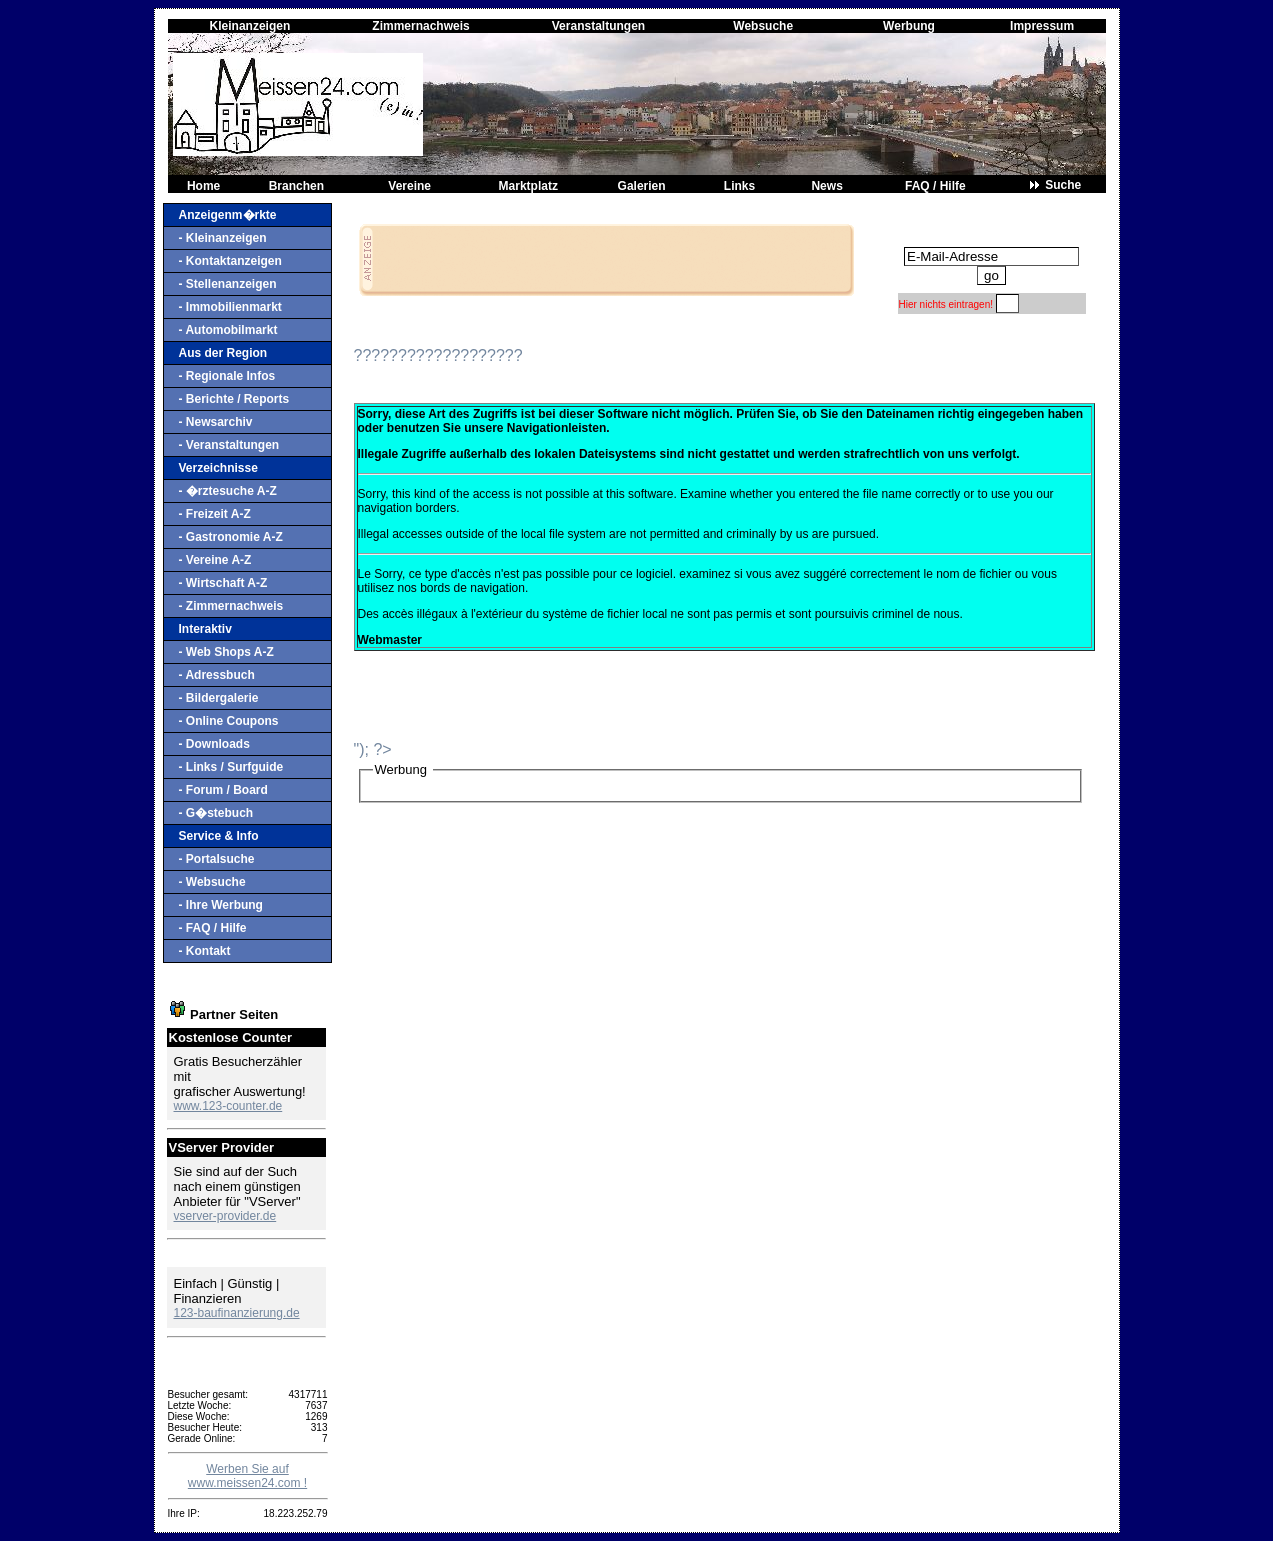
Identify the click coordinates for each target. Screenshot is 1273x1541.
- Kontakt (205, 951)
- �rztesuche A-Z (228, 491)
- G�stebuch (216, 813)
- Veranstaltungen (229, 445)
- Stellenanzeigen (228, 284)
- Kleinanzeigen (223, 238)
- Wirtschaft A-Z (223, 583)
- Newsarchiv (216, 422)
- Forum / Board (223, 790)
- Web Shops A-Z (226, 652)
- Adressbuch (217, 675)
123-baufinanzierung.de (237, 1313)
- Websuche (212, 882)
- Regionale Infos (227, 376)
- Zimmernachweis (231, 606)
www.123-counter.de (228, 1106)
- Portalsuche (217, 859)
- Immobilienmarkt (230, 307)
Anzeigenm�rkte (228, 215)
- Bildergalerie (219, 698)
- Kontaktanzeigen (230, 261)
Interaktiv (205, 629)
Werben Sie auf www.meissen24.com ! (247, 1476)
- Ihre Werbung (221, 905)
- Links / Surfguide (231, 767)
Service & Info (219, 836)
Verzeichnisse (218, 468)
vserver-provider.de (225, 1216)
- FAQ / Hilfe (213, 928)
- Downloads (214, 744)
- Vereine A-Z (215, 560)
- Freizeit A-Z (215, 514)
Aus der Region (223, 353)
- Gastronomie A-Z (231, 537)
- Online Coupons (229, 721)
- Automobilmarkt (228, 330)
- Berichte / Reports (234, 399)
